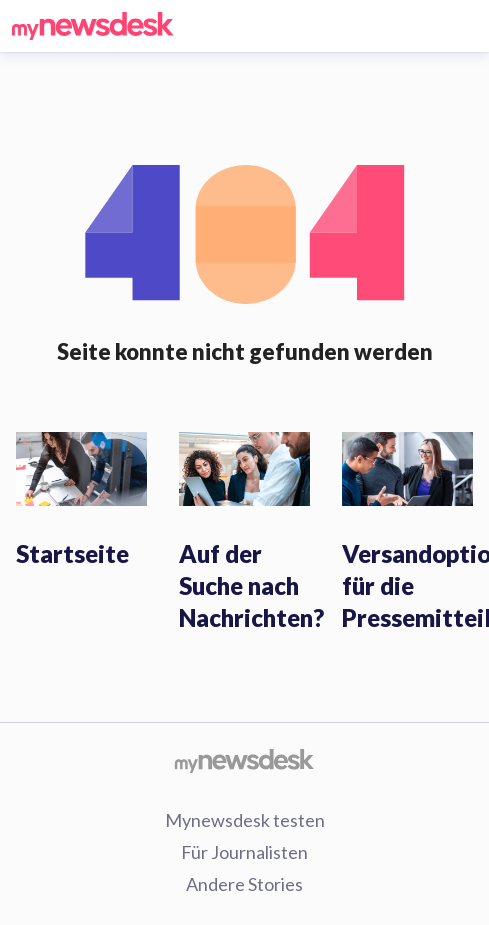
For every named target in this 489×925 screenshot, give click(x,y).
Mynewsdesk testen (245, 820)
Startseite (72, 553)
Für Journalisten (244, 852)
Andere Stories (244, 884)
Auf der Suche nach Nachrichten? (251, 585)
